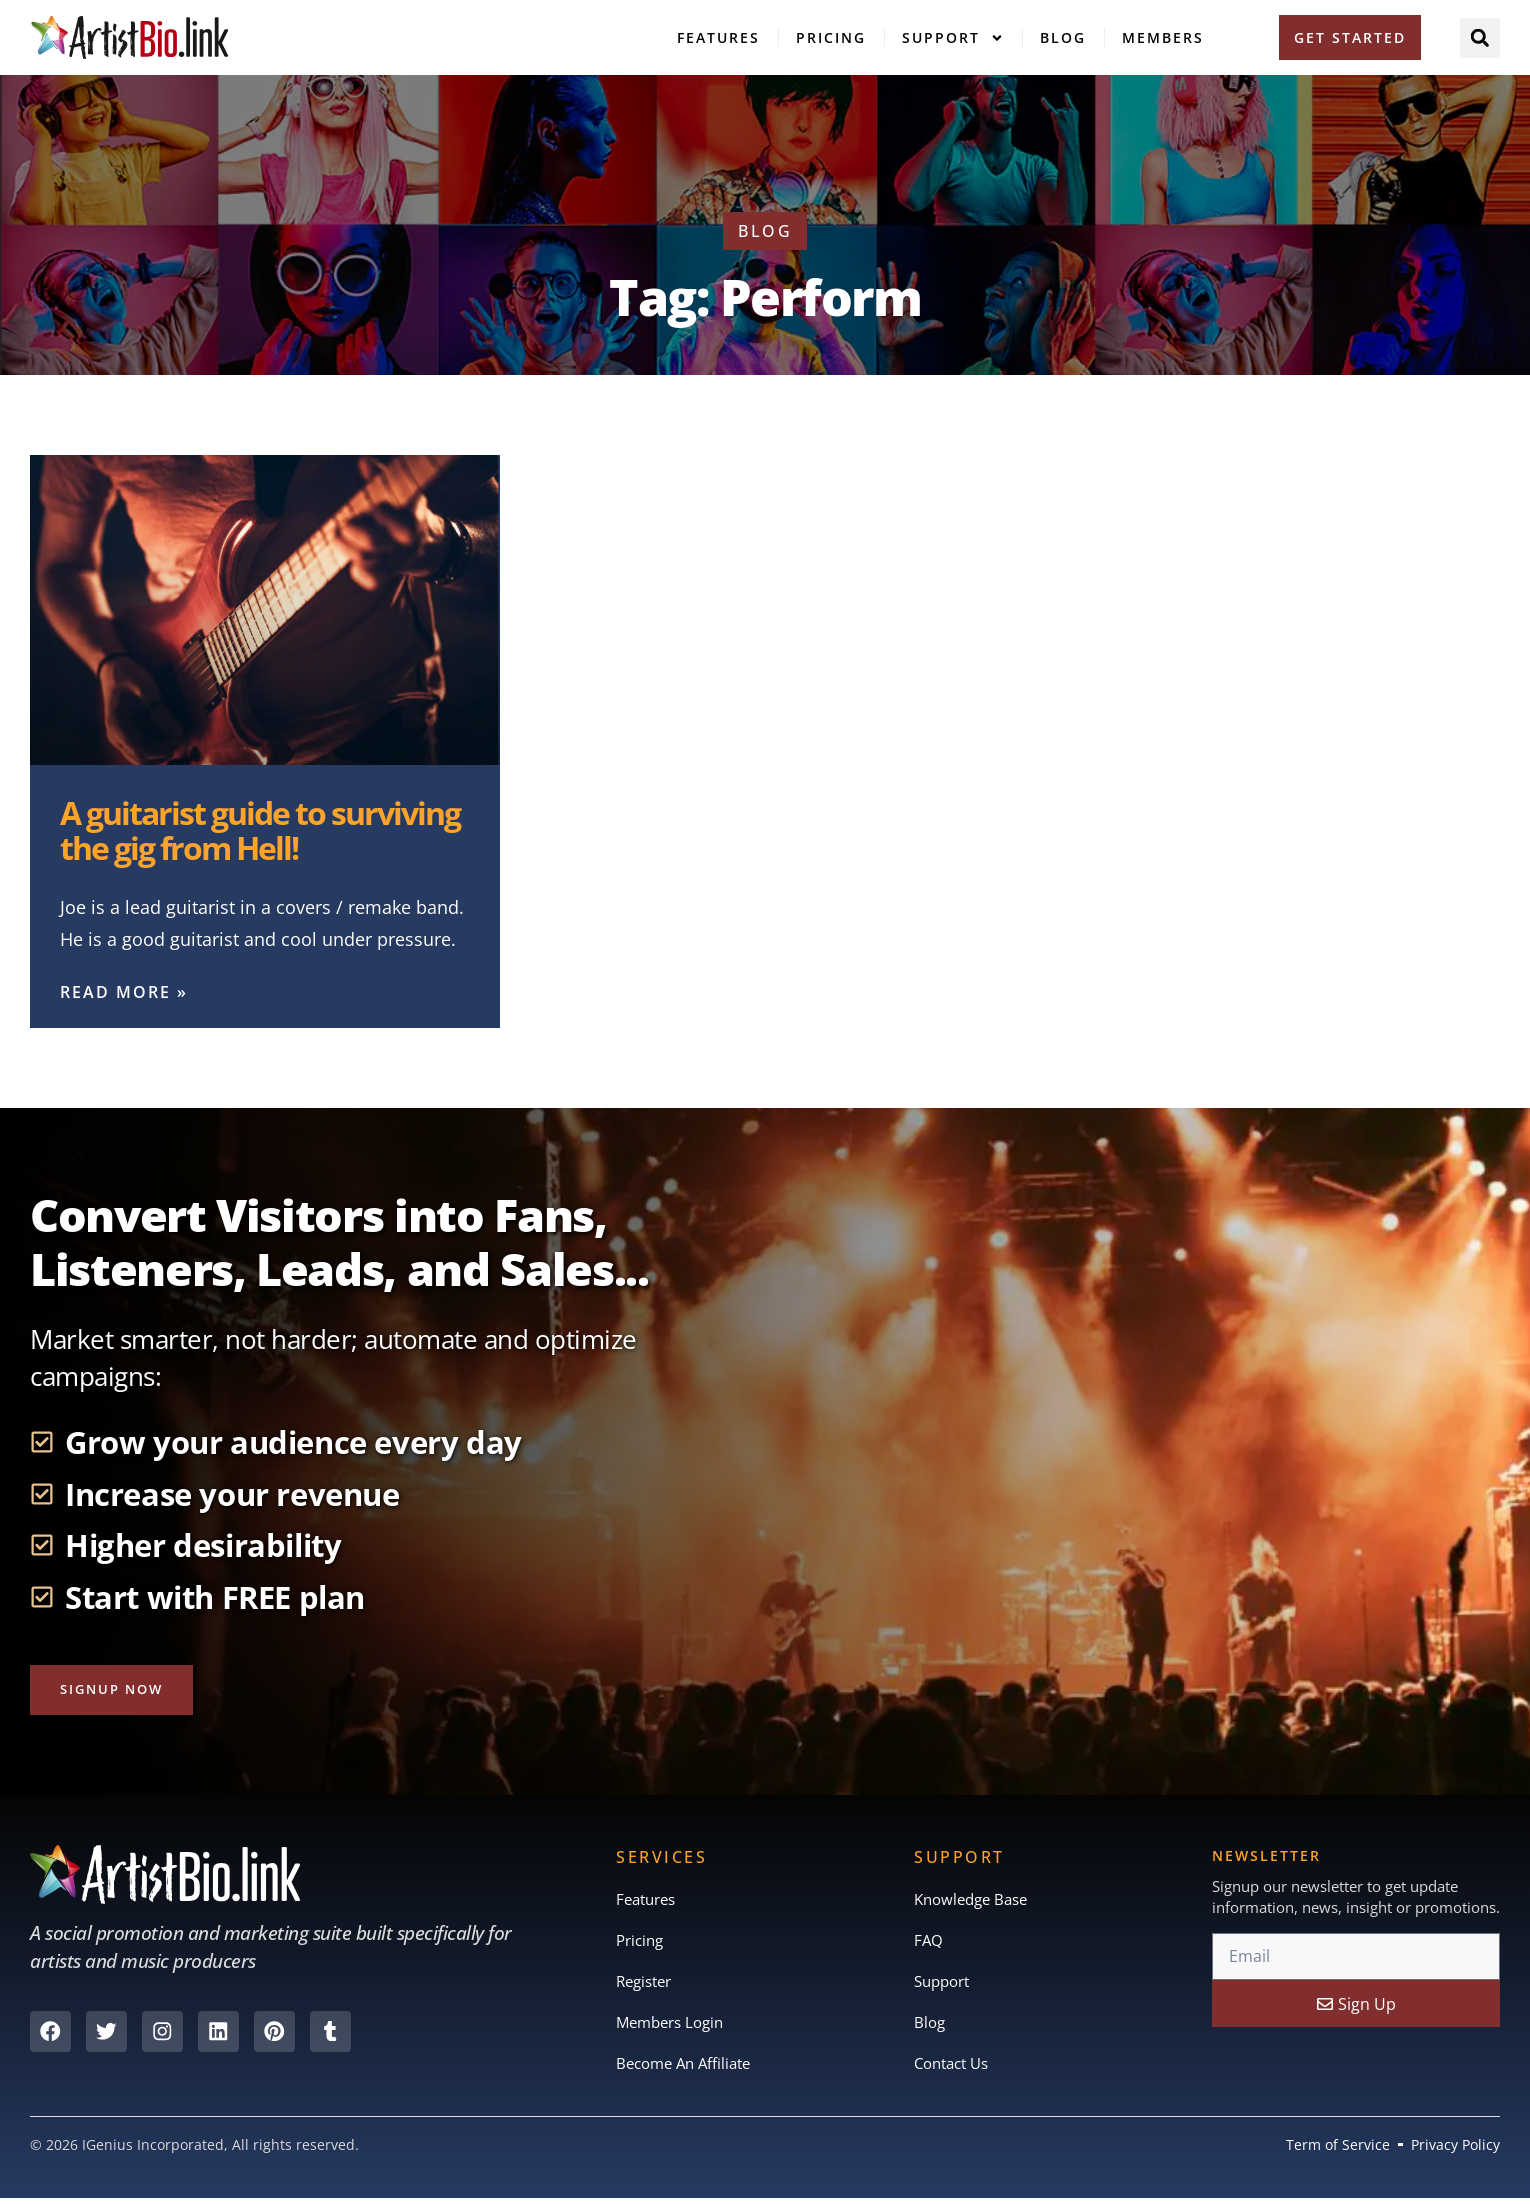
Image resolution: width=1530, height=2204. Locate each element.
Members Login (674, 2027)
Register (647, 1985)
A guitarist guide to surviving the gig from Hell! (260, 830)
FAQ (929, 1943)
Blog (1063, 37)
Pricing (831, 37)
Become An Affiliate (689, 2069)
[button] (1480, 38)
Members (1163, 37)
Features (718, 37)
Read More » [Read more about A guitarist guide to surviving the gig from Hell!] (124, 992)
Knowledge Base (975, 1901)
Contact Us (955, 2069)
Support (953, 38)
